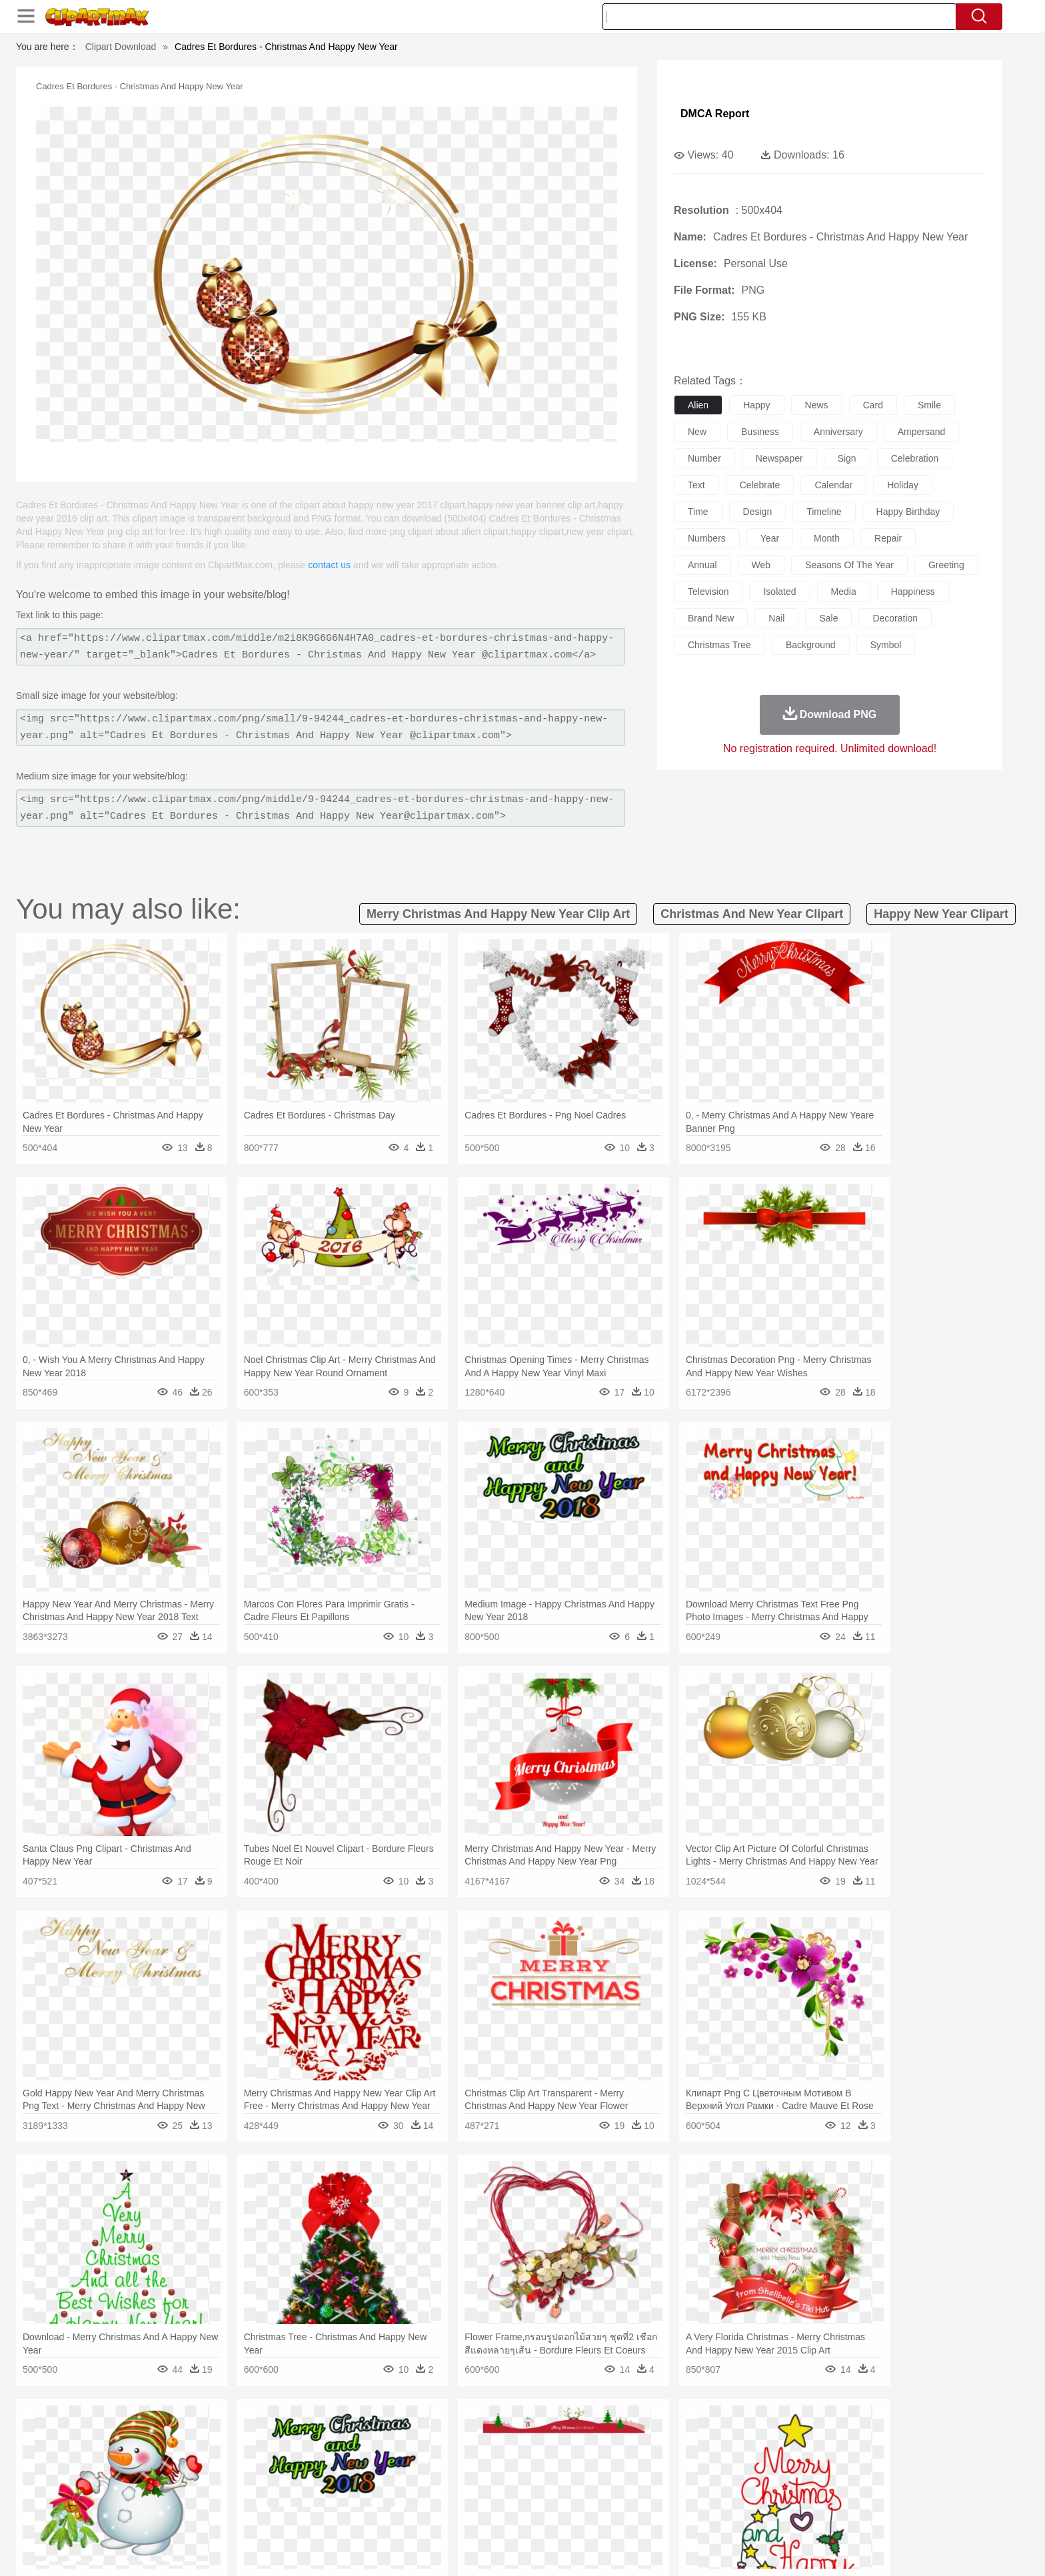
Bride (237, 2474)
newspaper (779, 458)
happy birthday (908, 511)
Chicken (318, 2454)
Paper (642, 2494)
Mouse (692, 2454)
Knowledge (531, 2494)
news (816, 405)
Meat (380, 2514)
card (873, 405)
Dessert (249, 2514)
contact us (329, 565)
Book (256, 2494)
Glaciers (437, 2434)
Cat (289, 2454)
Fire (375, 2434)
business (760, 431)
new (697, 431)
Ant (179, 2454)
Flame (402, 2434)
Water (651, 2434)
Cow (350, 2454)
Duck (400, 2454)
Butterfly (258, 2454)
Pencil (372, 2494)
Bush (681, 2434)
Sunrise (576, 2434)
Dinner (573, 2514)
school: (146, 2493)
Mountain (615, 2434)
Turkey (812, 2454)
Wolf (842, 2454)
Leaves (251, 2434)
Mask (181, 2474)
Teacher (224, 2494)
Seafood (457, 2514)
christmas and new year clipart (751, 914)
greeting (946, 565)
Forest (767, 2434)
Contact (800, 2549)
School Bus (457, 2494)
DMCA (839, 2549)
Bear (202, 2454)
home (510, 2474)
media (843, 591)
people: (146, 2473)
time (698, 511)
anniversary (838, 431)
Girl (560, 2474)
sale (828, 618)
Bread (665, 2514)
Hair (537, 2474)
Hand (730, 2474)
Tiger (782, 2454)
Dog (374, 2454)
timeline (823, 511)
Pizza (604, 2514)
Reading (338, 2494)
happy (756, 405)
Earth (349, 2434)
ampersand (922, 431)
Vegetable (498, 2514)
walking (476, 2474)
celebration (915, 458)
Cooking (700, 2514)
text (696, 485)
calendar (833, 485)
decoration (895, 618)
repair (888, 538)
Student (186, 2494)
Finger (700, 2474)
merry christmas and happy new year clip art (498, 914)
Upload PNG (889, 2549)
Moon (544, 2434)
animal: (146, 2453)
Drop (737, 2434)
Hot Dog (739, 2514)
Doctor (392, 2474)
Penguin (749, 2454)
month (827, 538)
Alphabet (708, 2494)
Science (608, 2494)
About (667, 2549)
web (761, 565)
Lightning (508, 2434)
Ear (419, 2474)
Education (410, 2494)
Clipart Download (121, 46)
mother (301, 2474)
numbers (707, 538)
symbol (886, 645)
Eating (634, 2514)
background (811, 645)
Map (495, 2494)
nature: (145, 2433)
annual (702, 565)
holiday (902, 485)
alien (698, 405)
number (704, 458)
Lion (626, 2454)
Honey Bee (558, 2454)
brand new (711, 618)
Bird (227, 2454)
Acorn (181, 2434)
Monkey (657, 2454)
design (757, 511)
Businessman (347, 2474)
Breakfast (182, 2514)
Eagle (429, 2454)
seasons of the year (849, 565)
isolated (779, 591)
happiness (913, 591)
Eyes (444, 2474)
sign (847, 458)
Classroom (294, 2494)
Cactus (285, 2434)
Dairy (216, 2514)
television (708, 591)
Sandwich (415, 2514)
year (769, 538)
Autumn (215, 2434)
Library (572, 2494)
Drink (282, 2514)
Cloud (709, 2434)
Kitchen (539, 2514)
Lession (792, 2494)
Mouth (642, 2474)
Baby (210, 2474)
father (610, 2474)
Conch (319, 2434)
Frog (522, 2454)
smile (929, 405)
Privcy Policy (749, 2549)
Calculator (752, 2494)
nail (776, 618)
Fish (497, 2454)
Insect (599, 2454)
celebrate (760, 485)
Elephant (464, 2454)
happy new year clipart (941, 914)
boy (583, 2474)
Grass (472, 2434)
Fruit (353, 2514)
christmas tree (719, 645)
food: (142, 2513)
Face (671, 2474)
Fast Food (318, 2514)
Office (672, 2494)
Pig (719, 2454)
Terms (702, 2549)
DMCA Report (714, 113)
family (267, 2474)
